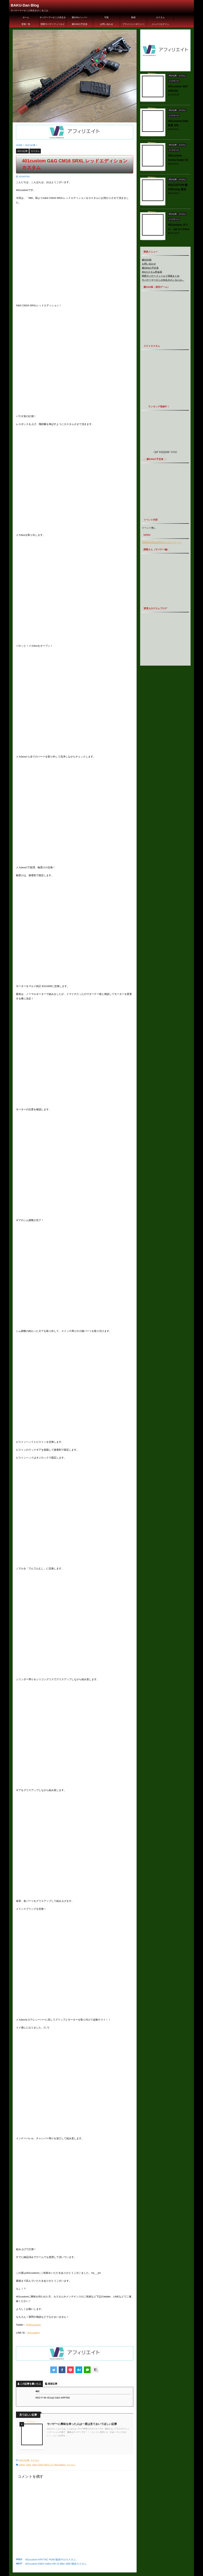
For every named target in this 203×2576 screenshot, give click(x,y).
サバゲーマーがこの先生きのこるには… (53, 18)
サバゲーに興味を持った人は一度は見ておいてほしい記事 (82, 2424)
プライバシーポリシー (133, 24)
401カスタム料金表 (152, 272)
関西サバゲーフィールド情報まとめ (160, 276)
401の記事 (24, 2460)
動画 (133, 17)
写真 (106, 17)
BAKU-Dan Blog (25, 5)
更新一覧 (26, 24)
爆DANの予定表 (79, 24)
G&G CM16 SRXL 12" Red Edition (48, 2464)
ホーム (26, 17)
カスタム (160, 17)
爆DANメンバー (79, 17)
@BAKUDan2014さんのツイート (162, 542)
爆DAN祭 (147, 259)
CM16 (22, 2464)
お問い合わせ (106, 24)
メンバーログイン (160, 24)
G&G (28, 2464)
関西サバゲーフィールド (53, 24)
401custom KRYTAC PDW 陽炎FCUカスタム (50, 2559)
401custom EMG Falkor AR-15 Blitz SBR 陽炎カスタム (56, 2563)
